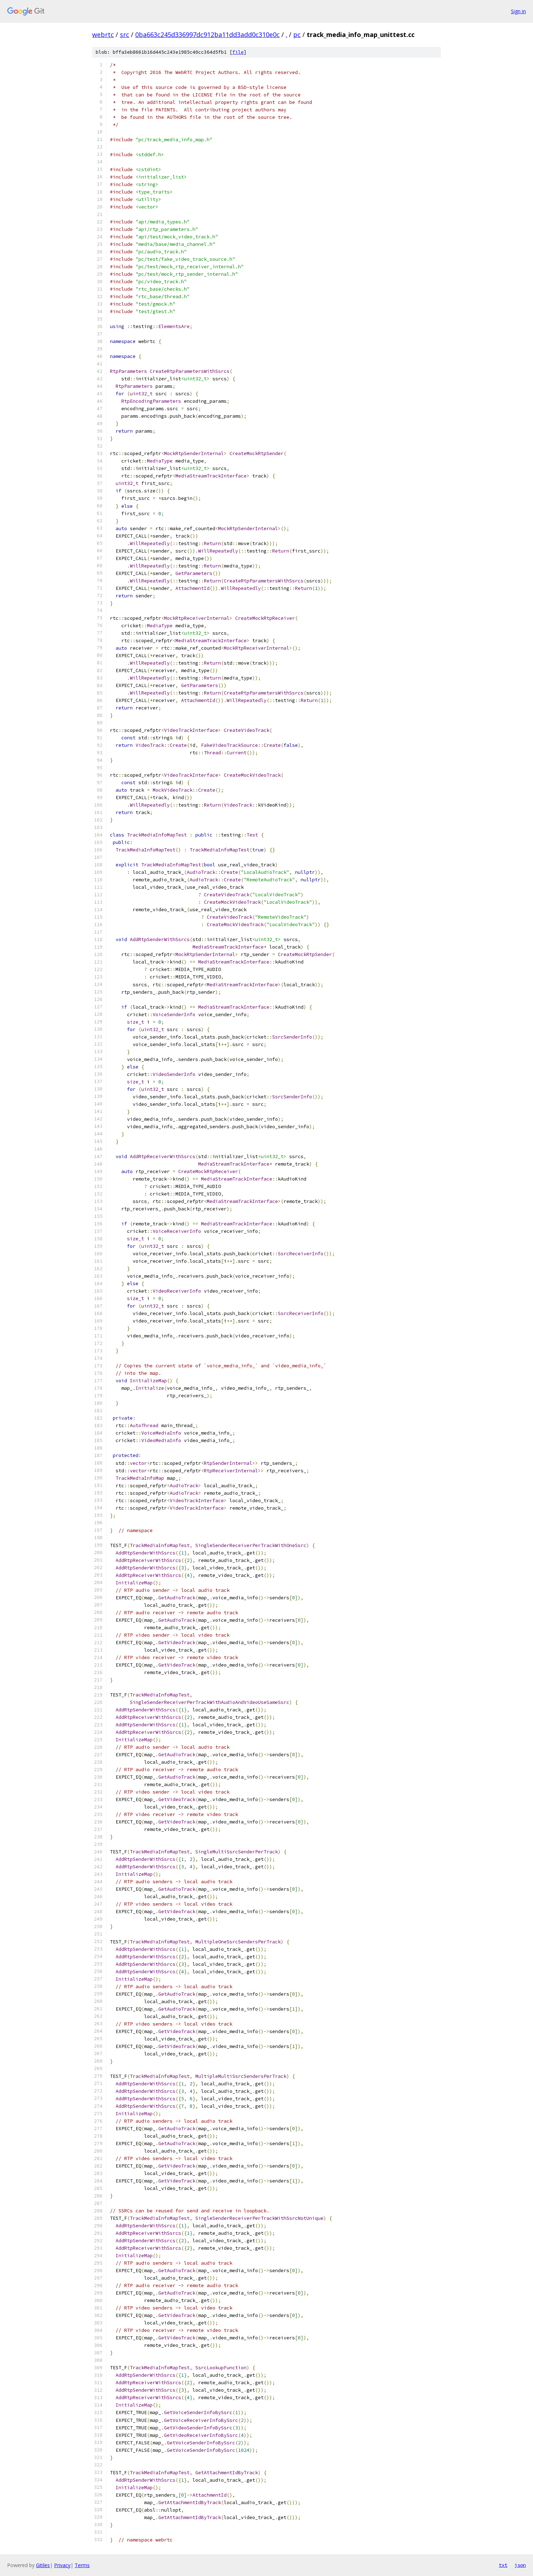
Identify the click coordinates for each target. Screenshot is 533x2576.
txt (503, 2565)
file (238, 52)
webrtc (103, 34)
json (520, 2565)
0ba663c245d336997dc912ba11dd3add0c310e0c (207, 34)
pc (297, 34)
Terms (82, 2565)
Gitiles (43, 2565)
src (124, 34)
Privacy (62, 2565)
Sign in (518, 11)
